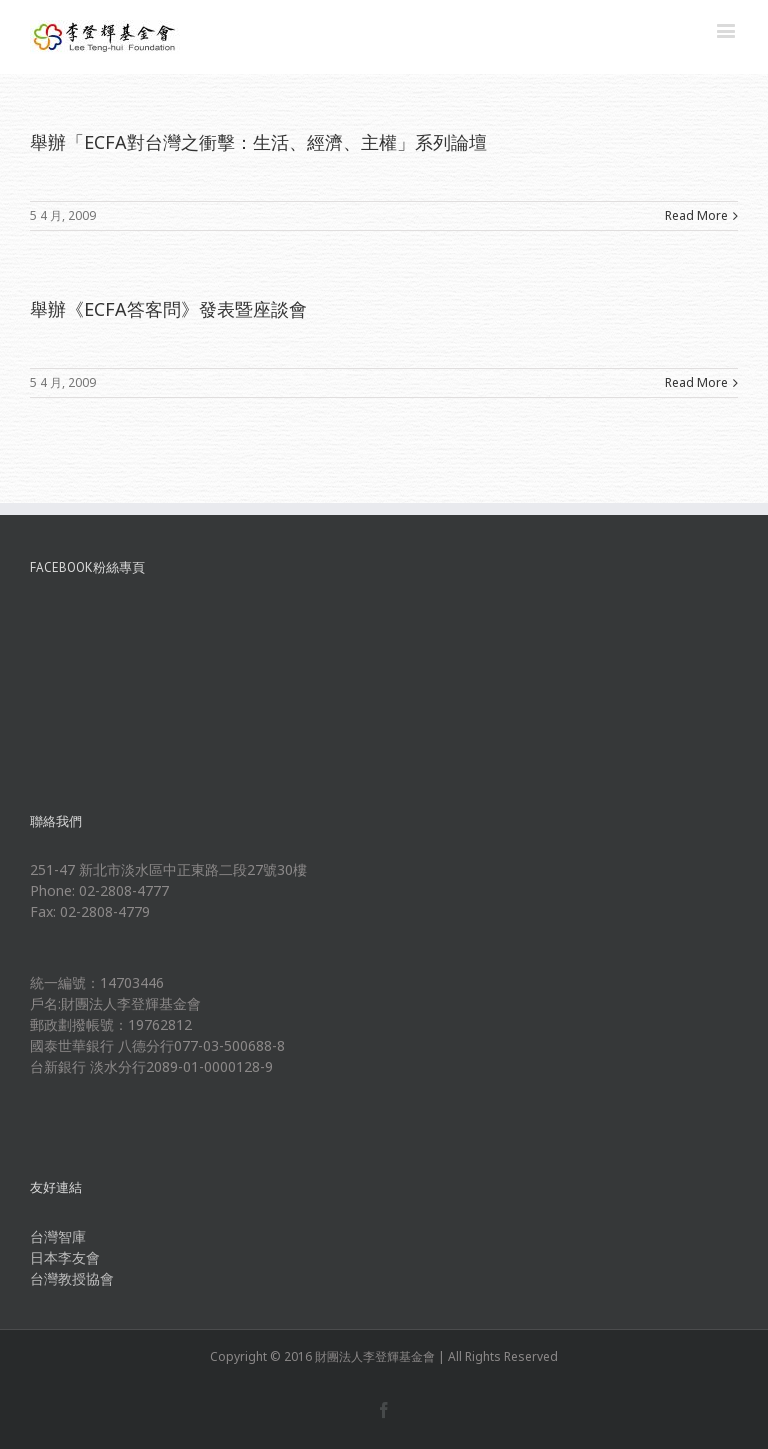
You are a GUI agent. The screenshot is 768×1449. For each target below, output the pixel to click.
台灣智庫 (58, 1236)
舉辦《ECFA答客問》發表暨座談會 (168, 309)
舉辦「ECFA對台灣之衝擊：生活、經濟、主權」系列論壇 (258, 142)
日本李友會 (65, 1257)
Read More (696, 215)
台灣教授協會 (72, 1278)
